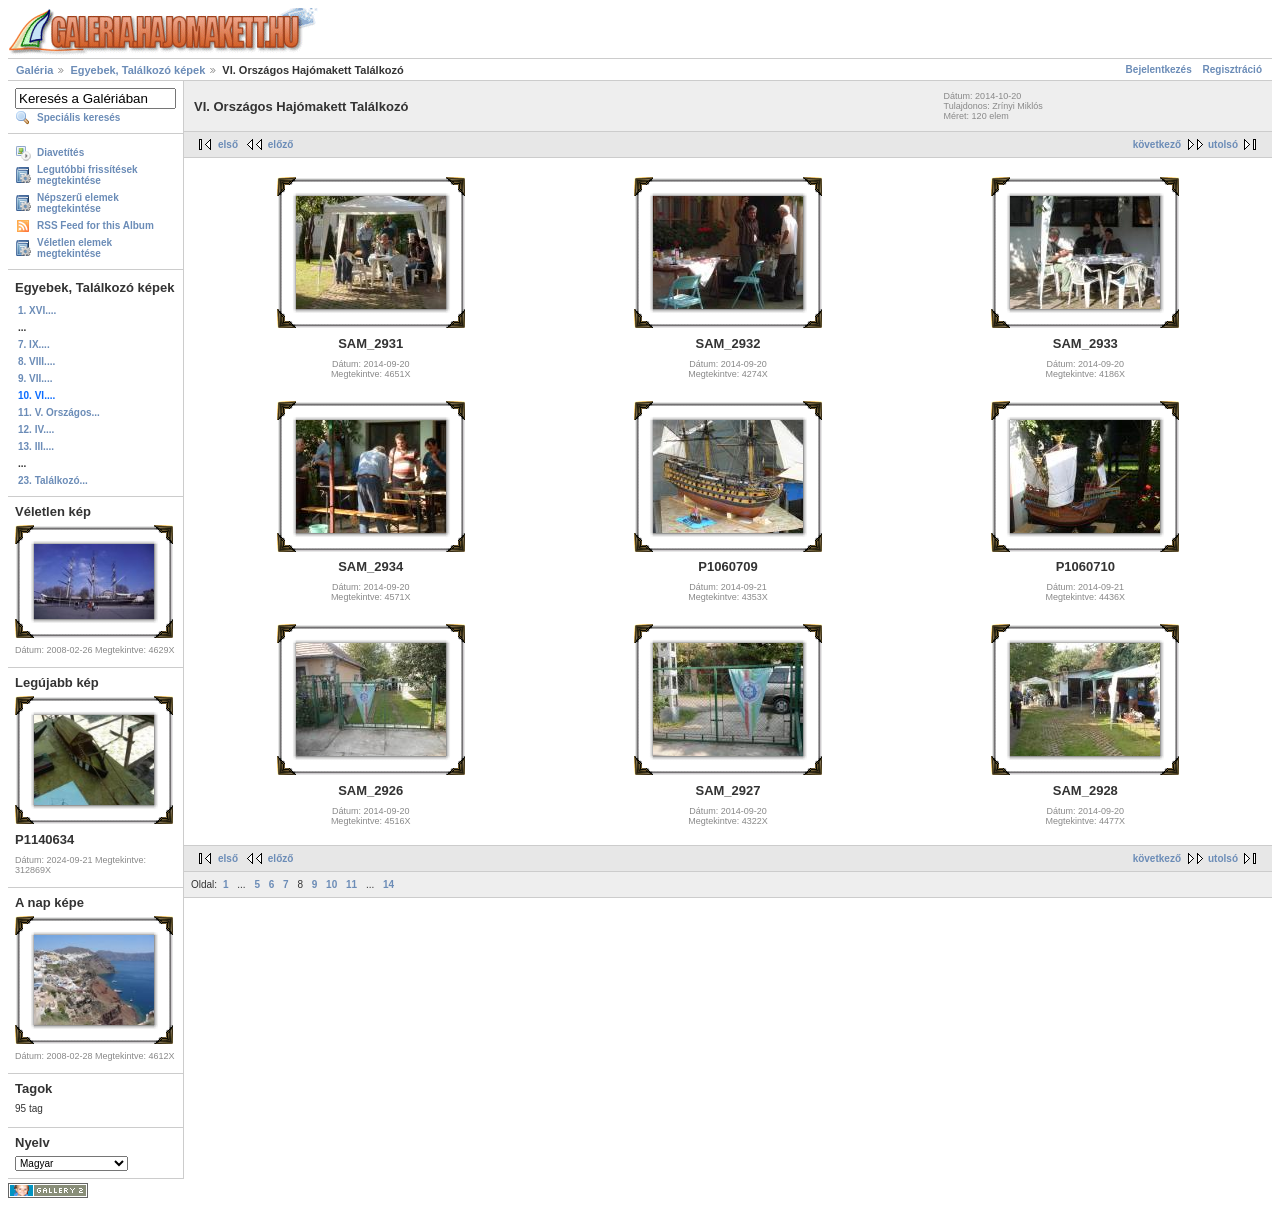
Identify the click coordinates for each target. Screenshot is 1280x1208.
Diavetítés (60, 152)
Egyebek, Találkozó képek (137, 70)
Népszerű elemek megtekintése (78, 203)
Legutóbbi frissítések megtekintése (87, 175)
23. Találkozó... (53, 480)
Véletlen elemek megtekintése (74, 248)
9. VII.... (35, 378)
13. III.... (36, 446)
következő (1157, 144)
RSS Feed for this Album (95, 225)
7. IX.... (34, 344)
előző (281, 144)
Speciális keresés (78, 117)
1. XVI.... (37, 310)
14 (388, 884)
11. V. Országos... (59, 412)
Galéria (34, 70)
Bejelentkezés (1159, 69)
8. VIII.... (36, 361)
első (228, 144)
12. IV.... (36, 429)
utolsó (1223, 144)
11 (351, 884)
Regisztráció (1232, 69)
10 (331, 884)
